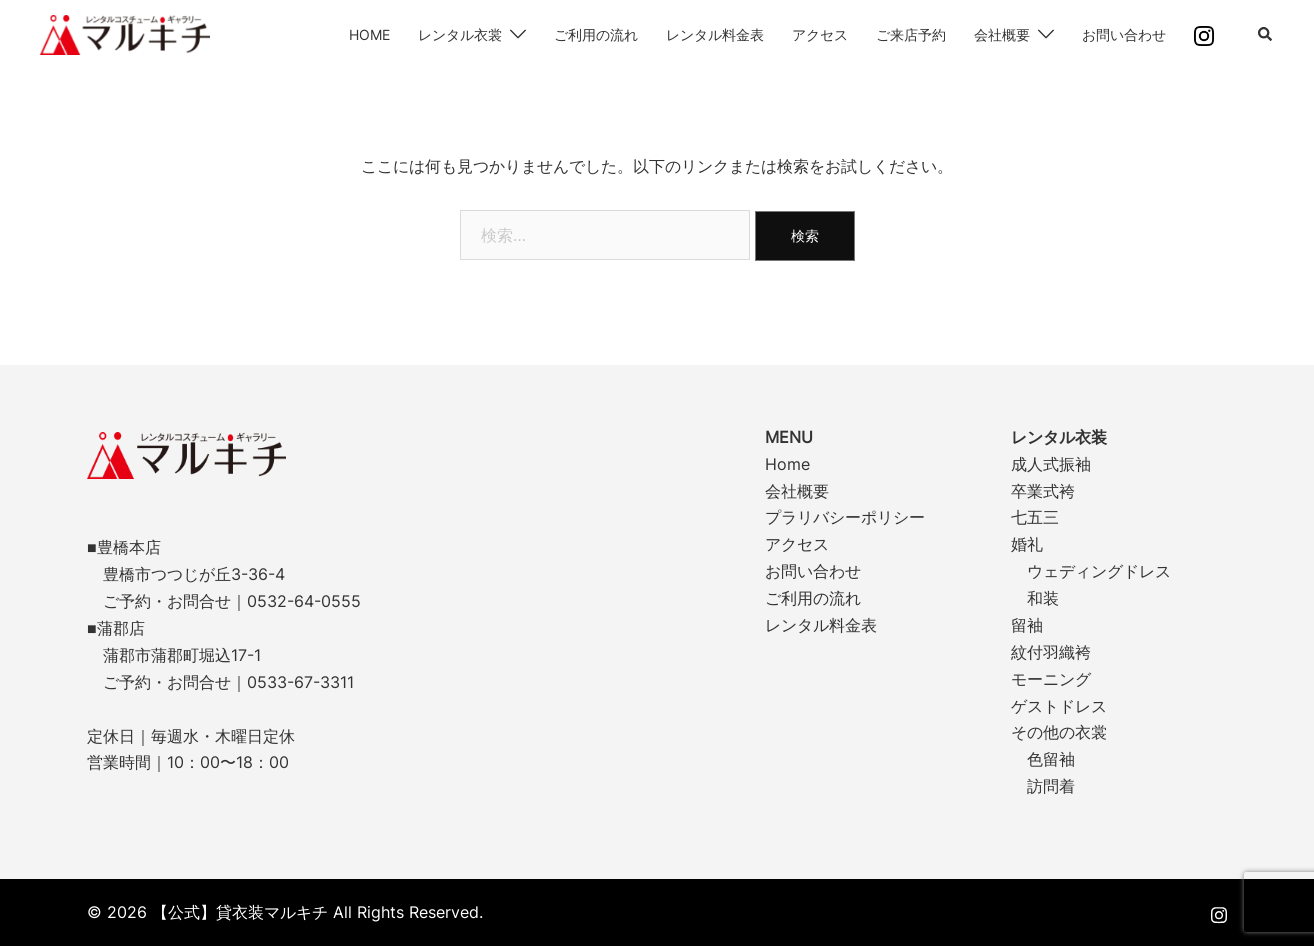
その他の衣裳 (1059, 732)
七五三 (1035, 517)
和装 (1043, 598)
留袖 (1027, 625)
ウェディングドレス (1099, 571)
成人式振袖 (1051, 464)
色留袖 (1051, 759)
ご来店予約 (911, 34)
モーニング (1051, 679)
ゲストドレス (1059, 706)
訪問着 (1051, 786)
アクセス (820, 34)
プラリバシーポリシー (845, 517)
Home (787, 464)
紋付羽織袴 (1051, 652)
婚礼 (1027, 544)
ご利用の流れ (596, 34)
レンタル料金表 (715, 34)
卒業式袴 (1043, 491)
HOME (369, 34)
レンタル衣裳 (460, 34)
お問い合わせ (1124, 34)
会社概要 (1002, 34)
